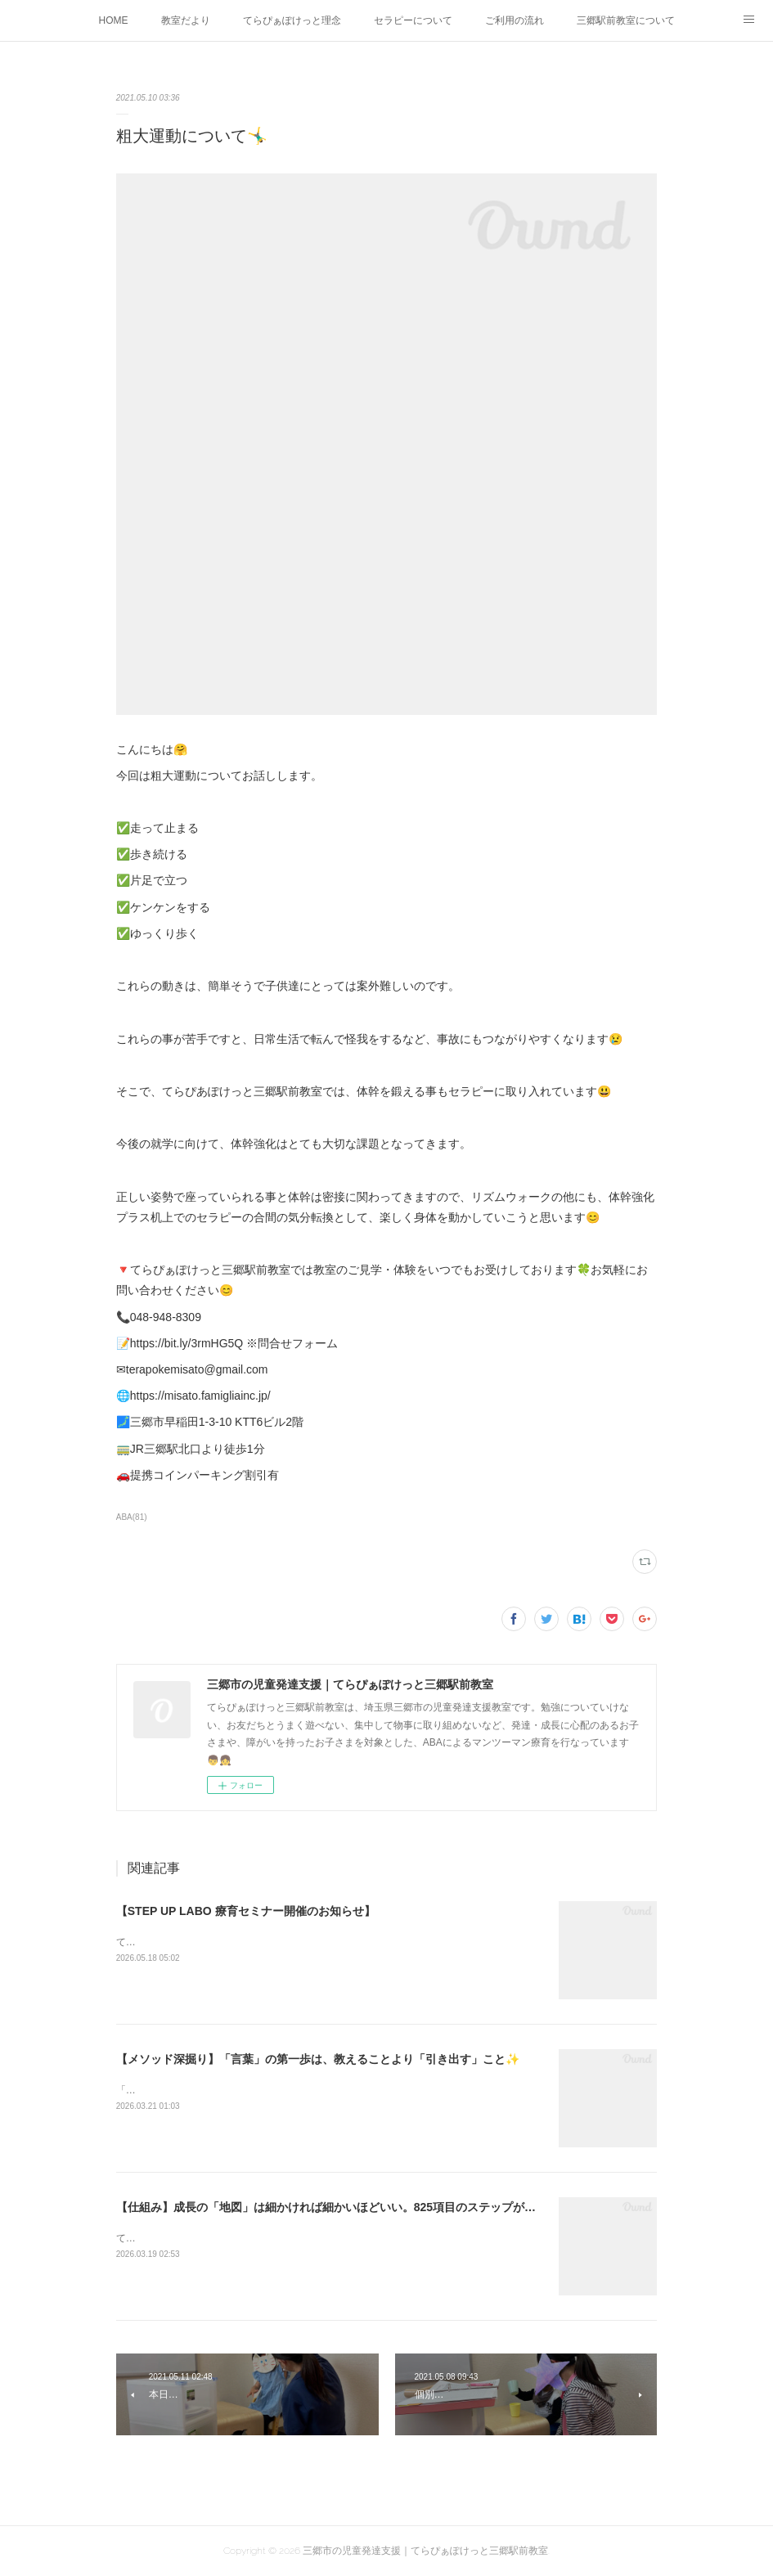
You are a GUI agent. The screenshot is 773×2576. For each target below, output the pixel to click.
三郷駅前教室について (626, 20)
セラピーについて (413, 20)
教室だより (185, 20)
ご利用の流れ (514, 20)
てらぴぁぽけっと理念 (292, 20)
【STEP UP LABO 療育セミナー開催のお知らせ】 (245, 1910)
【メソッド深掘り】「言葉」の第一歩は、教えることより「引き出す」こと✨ (317, 2059)
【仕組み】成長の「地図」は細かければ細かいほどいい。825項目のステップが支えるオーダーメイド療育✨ (396, 2207)
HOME (113, 20)
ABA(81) (131, 1517)
